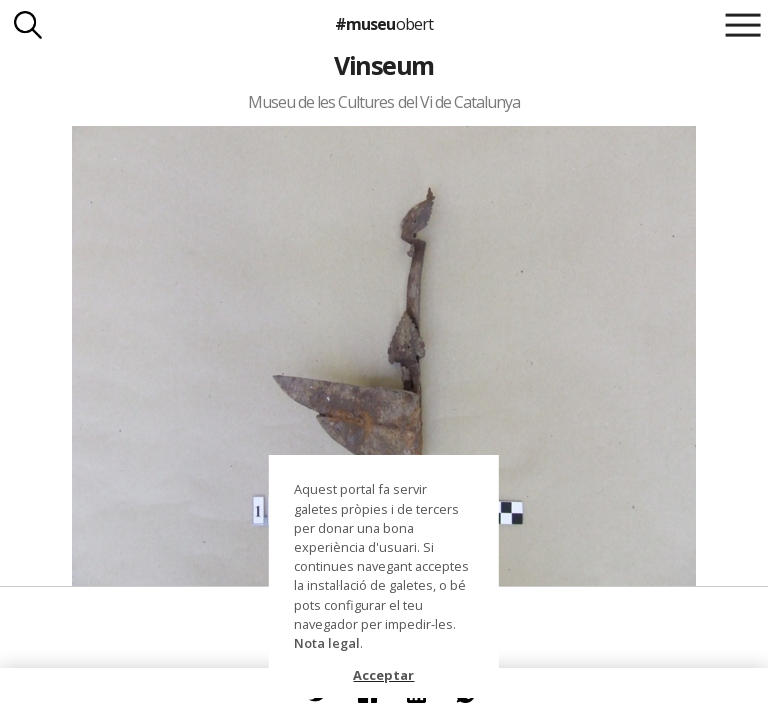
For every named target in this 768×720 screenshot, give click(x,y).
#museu (383, 24)
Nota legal (327, 643)
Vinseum (383, 65)
